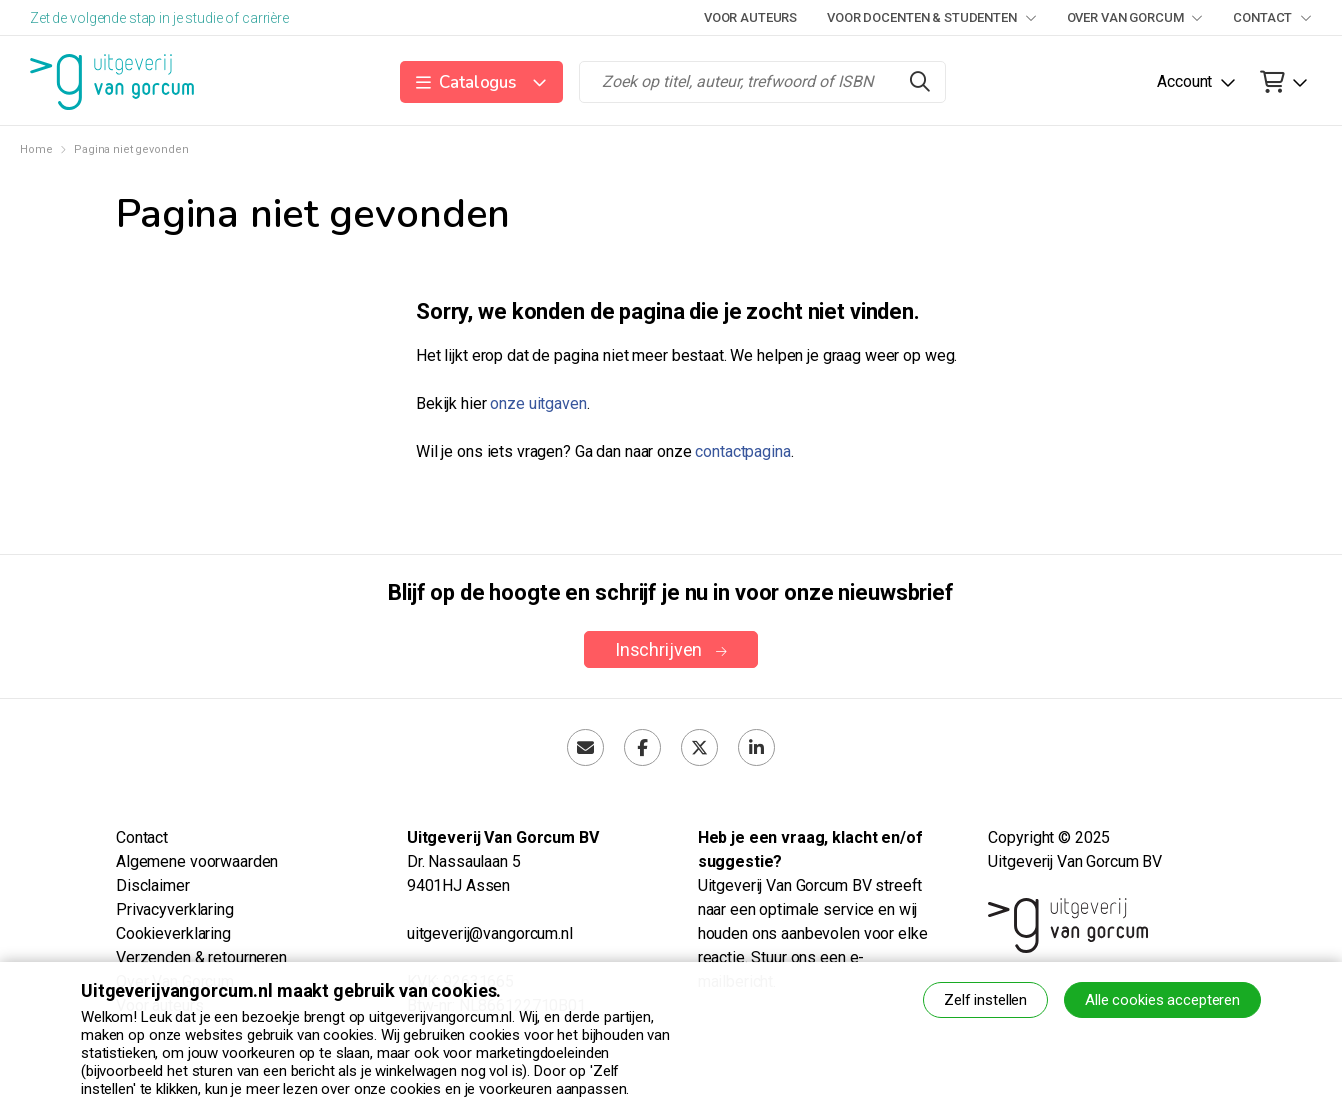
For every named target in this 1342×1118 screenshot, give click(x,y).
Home (36, 149)
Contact (1272, 17)
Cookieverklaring (173, 933)
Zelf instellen (985, 1000)
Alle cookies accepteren (1162, 1000)
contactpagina (742, 451)
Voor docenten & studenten (931, 17)
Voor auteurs (750, 17)
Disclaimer (153, 885)
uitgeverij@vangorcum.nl (490, 933)
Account (1184, 81)
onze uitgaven (538, 403)
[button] (481, 82)
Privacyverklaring (175, 909)
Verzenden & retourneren (201, 957)
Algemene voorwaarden (197, 861)
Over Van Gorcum (1135, 17)
